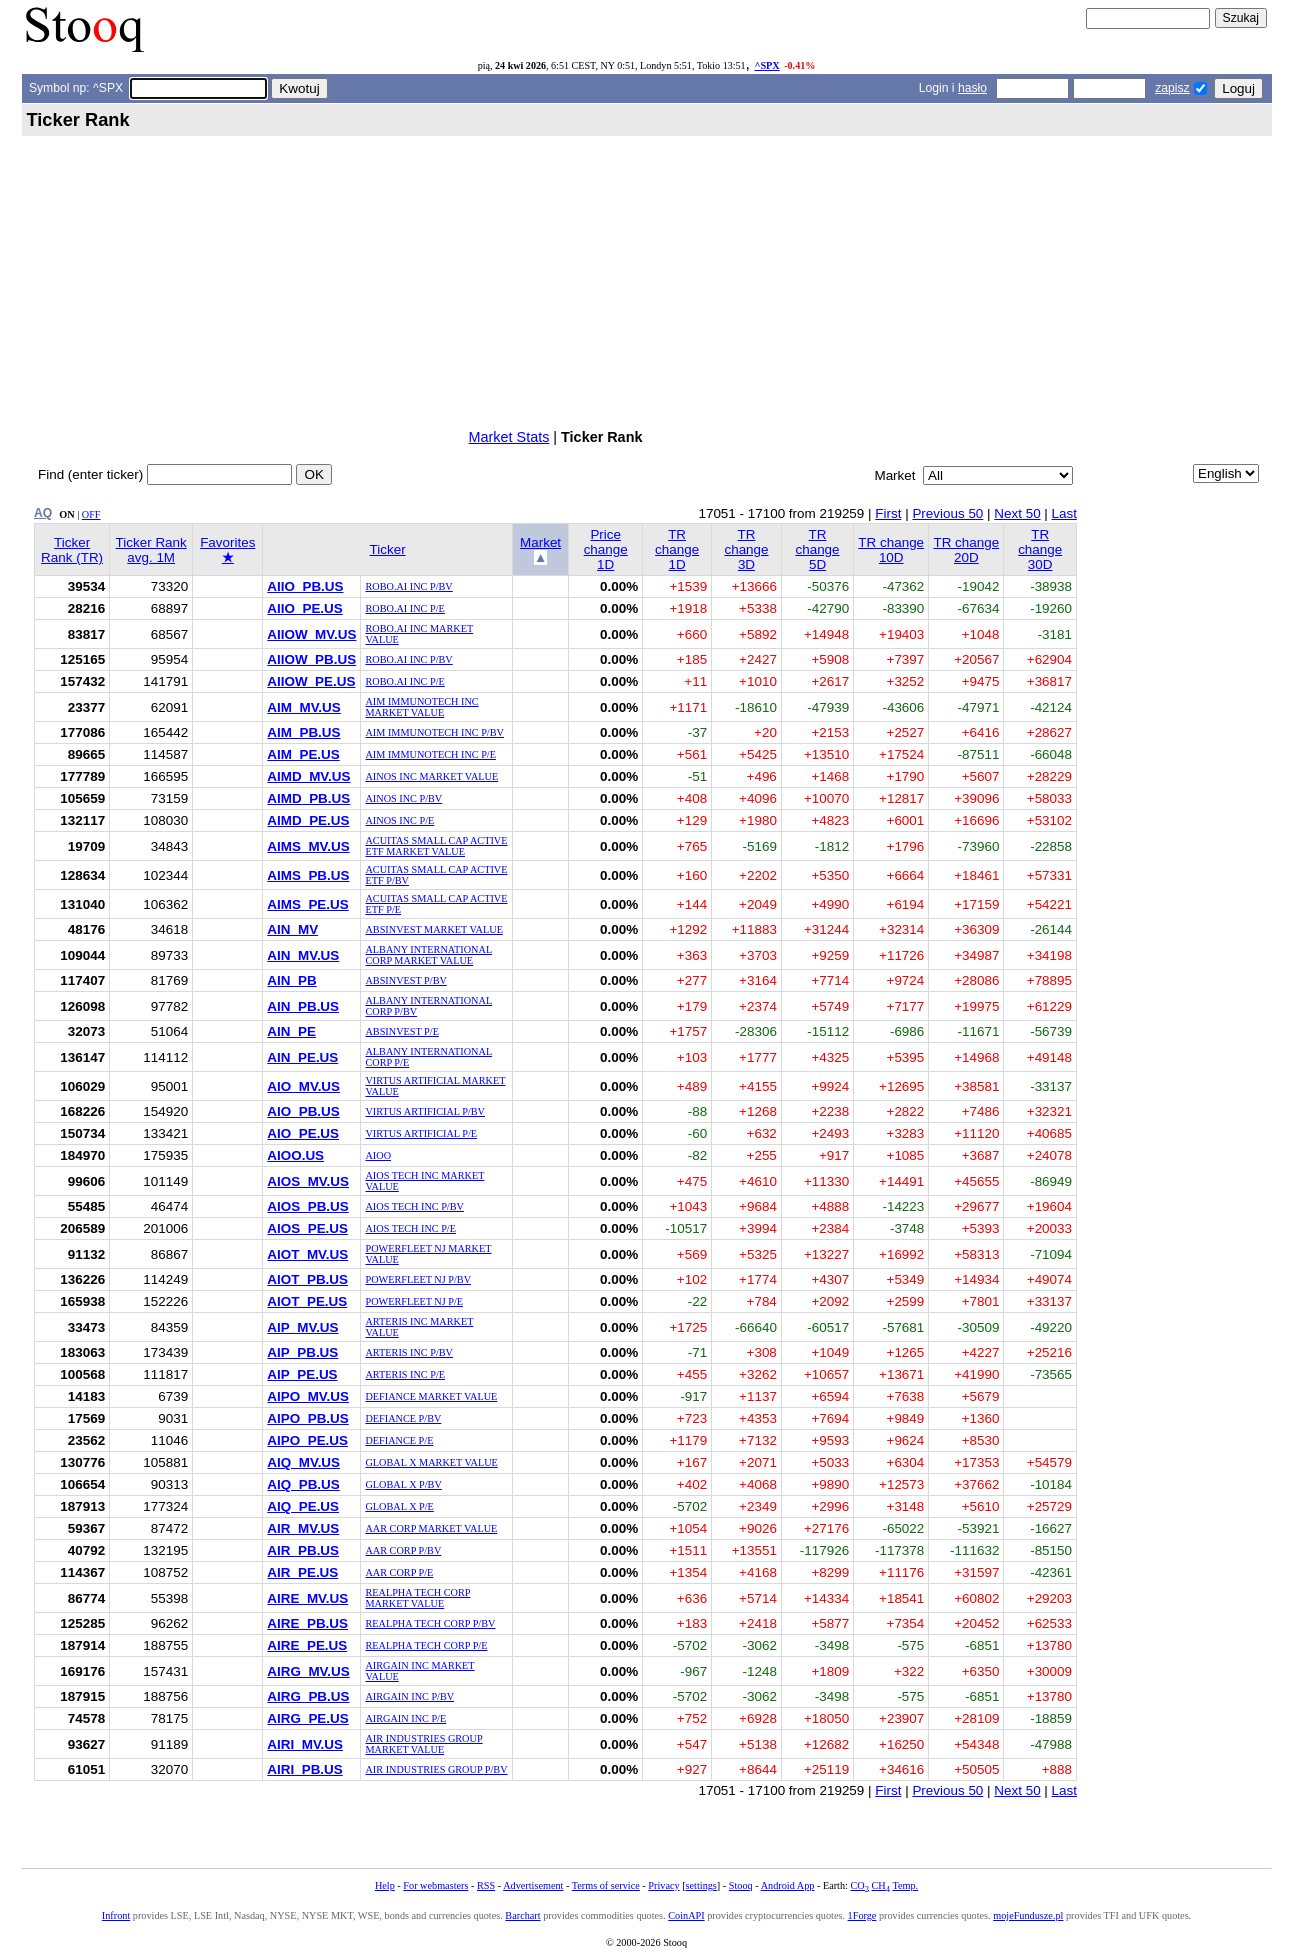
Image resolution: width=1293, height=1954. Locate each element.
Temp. (905, 1885)
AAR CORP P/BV (403, 1550)
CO (859, 1885)
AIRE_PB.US (307, 1623)
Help (385, 1885)
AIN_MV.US (303, 955)
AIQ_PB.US (303, 1484)
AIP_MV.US (302, 1327)
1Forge (862, 1915)
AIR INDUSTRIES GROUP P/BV (436, 1769)
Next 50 (1017, 513)
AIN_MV (292, 929)
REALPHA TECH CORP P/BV (430, 1623)
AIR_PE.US (302, 1572)
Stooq (741, 1885)
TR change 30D (1040, 549)
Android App (788, 1885)
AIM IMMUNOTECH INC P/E (430, 754)
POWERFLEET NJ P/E (414, 1301)
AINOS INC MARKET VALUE (431, 776)
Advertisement (533, 1885)
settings (701, 1885)
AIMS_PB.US (308, 875)
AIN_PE (291, 1031)
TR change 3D (746, 549)
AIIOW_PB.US (311, 659)
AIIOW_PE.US (311, 681)
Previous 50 (947, 513)
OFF (91, 514)
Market (540, 542)
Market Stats (509, 437)
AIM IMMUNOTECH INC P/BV (434, 732)
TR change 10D (891, 550)
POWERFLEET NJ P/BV (418, 1279)
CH (881, 1885)
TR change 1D (677, 549)
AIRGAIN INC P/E (405, 1718)
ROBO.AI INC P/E (404, 608)
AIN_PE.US (302, 1057)
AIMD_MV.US (308, 776)
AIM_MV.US (303, 707)
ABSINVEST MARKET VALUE (433, 929)
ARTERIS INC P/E (405, 1374)
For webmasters (435, 1885)
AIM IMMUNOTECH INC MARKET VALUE (421, 707)
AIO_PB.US (303, 1111)
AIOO (378, 1155)
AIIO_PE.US (304, 608)
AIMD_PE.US (308, 820)
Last (1064, 513)
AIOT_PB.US (307, 1279)
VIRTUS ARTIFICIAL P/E (421, 1133)
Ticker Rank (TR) (72, 550)
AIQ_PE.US (303, 1506)
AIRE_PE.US (307, 1645)
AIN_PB (291, 980)
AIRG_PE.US (307, 1718)
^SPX (766, 65)
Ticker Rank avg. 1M (151, 550)
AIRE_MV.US (307, 1598)
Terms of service (606, 1885)
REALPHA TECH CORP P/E (426, 1645)
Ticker (388, 549)
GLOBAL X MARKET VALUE (431, 1462)
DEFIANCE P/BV (403, 1418)
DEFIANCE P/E (399, 1440)
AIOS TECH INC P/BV (414, 1206)
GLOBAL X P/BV (403, 1484)
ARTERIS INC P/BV (409, 1352)
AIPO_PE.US (307, 1440)
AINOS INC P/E (399, 820)
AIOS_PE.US (307, 1228)
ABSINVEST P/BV (405, 980)
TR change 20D (966, 550)
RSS (486, 1885)
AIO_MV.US (303, 1086)
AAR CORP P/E (399, 1572)
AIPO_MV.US (308, 1396)
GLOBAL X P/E (399, 1506)
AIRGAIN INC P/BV (409, 1696)
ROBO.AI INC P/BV (408, 586)
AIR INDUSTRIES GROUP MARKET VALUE (423, 1744)
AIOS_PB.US (307, 1206)
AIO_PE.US (303, 1133)
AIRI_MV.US (305, 1744)
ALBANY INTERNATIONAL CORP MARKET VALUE (428, 955)
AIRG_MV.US (308, 1671)
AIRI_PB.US (304, 1769)
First (888, 513)
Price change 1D (606, 549)
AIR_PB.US (303, 1550)
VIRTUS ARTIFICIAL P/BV (425, 1111)
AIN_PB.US (303, 1006)
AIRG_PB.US (308, 1696)
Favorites (227, 550)
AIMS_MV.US (308, 846)
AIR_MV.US (303, 1528)
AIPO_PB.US (307, 1418)
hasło (972, 88)
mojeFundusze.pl (1028, 1915)
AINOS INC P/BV (403, 798)
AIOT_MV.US (307, 1254)
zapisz (1172, 88)
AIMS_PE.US (307, 904)
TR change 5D (817, 549)
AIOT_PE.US (307, 1301)
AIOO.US (295, 1155)
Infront (116, 1915)
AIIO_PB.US (305, 586)
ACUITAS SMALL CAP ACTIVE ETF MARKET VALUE (436, 846)
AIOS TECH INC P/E (410, 1228)
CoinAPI (686, 1915)
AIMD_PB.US (308, 798)
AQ (43, 513)
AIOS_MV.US (308, 1181)
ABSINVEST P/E (401, 1031)
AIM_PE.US (303, 754)
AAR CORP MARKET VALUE (431, 1528)
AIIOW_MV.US (311, 634)
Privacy (663, 1885)
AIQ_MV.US (303, 1462)
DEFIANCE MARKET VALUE (431, 1396)
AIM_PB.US (303, 732)
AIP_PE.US (302, 1374)
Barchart (522, 1915)
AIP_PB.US (302, 1352)
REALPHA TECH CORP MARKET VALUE (417, 1598)
